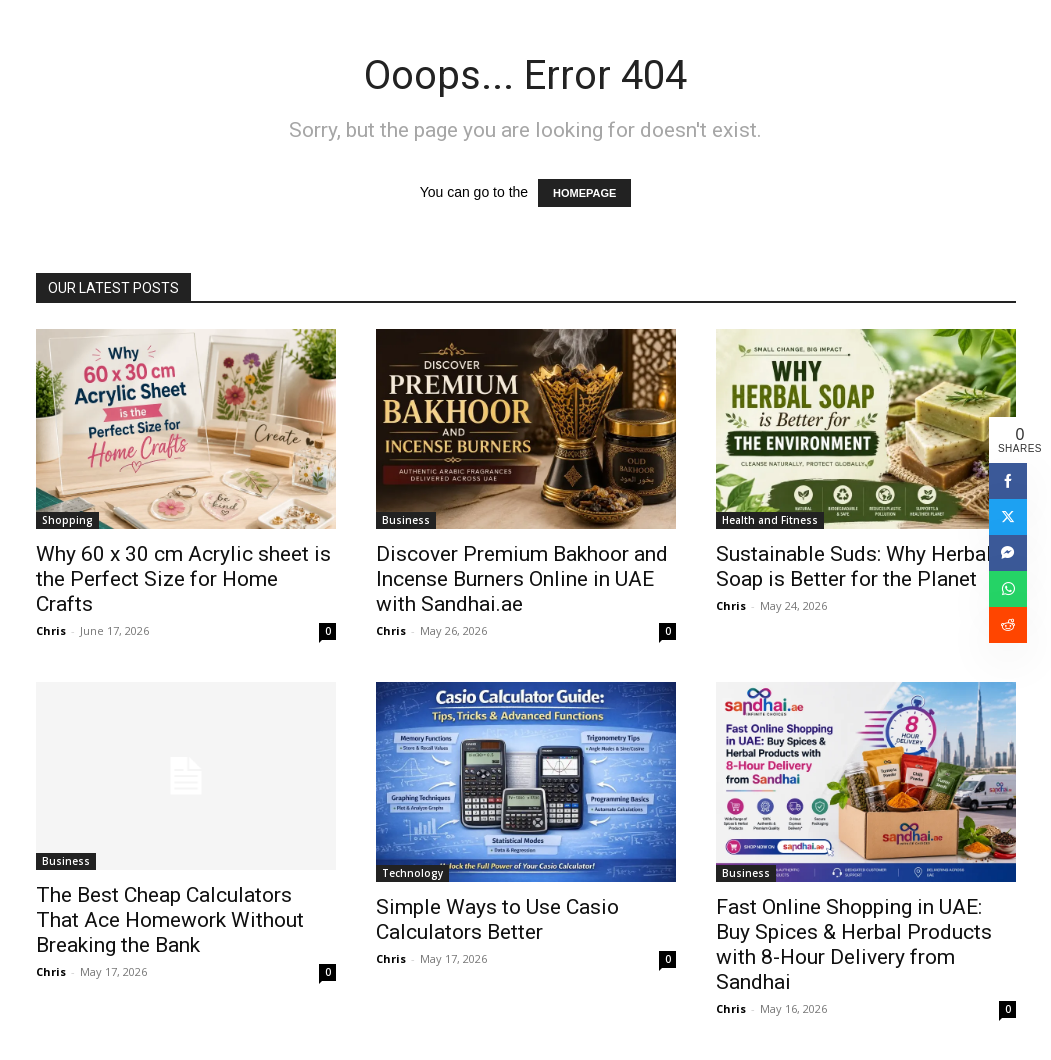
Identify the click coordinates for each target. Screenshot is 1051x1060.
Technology (412, 873)
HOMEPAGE (584, 193)
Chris (51, 630)
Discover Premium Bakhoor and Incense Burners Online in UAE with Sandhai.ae (522, 579)
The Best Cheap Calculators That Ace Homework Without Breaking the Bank (170, 920)
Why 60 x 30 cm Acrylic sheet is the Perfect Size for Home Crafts (183, 579)
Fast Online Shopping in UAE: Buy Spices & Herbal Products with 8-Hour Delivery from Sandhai (854, 944)
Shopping (67, 520)
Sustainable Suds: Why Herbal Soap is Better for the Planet (854, 566)
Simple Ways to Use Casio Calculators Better (497, 919)
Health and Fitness (770, 520)
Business (406, 520)
